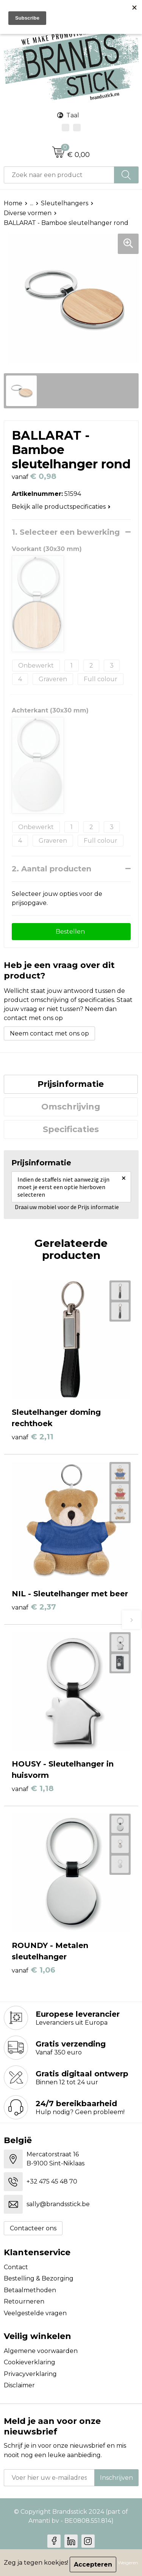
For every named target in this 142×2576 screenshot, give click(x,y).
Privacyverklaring (30, 2373)
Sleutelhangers (64, 203)
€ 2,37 (34, 1606)
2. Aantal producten (51, 868)
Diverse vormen (27, 213)
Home (13, 203)
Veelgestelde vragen (35, 2313)
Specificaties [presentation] (71, 1129)
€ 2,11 (32, 1436)
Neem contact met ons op (49, 1033)
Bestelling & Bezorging (38, 2278)
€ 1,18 (33, 1788)
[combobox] (59, 174)
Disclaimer (19, 2385)
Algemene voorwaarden (41, 2350)
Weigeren (128, 2562)
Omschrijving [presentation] (70, 1107)
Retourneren (24, 2301)
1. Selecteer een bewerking (66, 532)
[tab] (71, 1084)
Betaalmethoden (30, 2290)
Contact (16, 2267)
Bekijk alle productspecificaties (61, 506)
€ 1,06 (33, 1969)
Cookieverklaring (29, 2362)
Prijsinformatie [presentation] (70, 1084)
